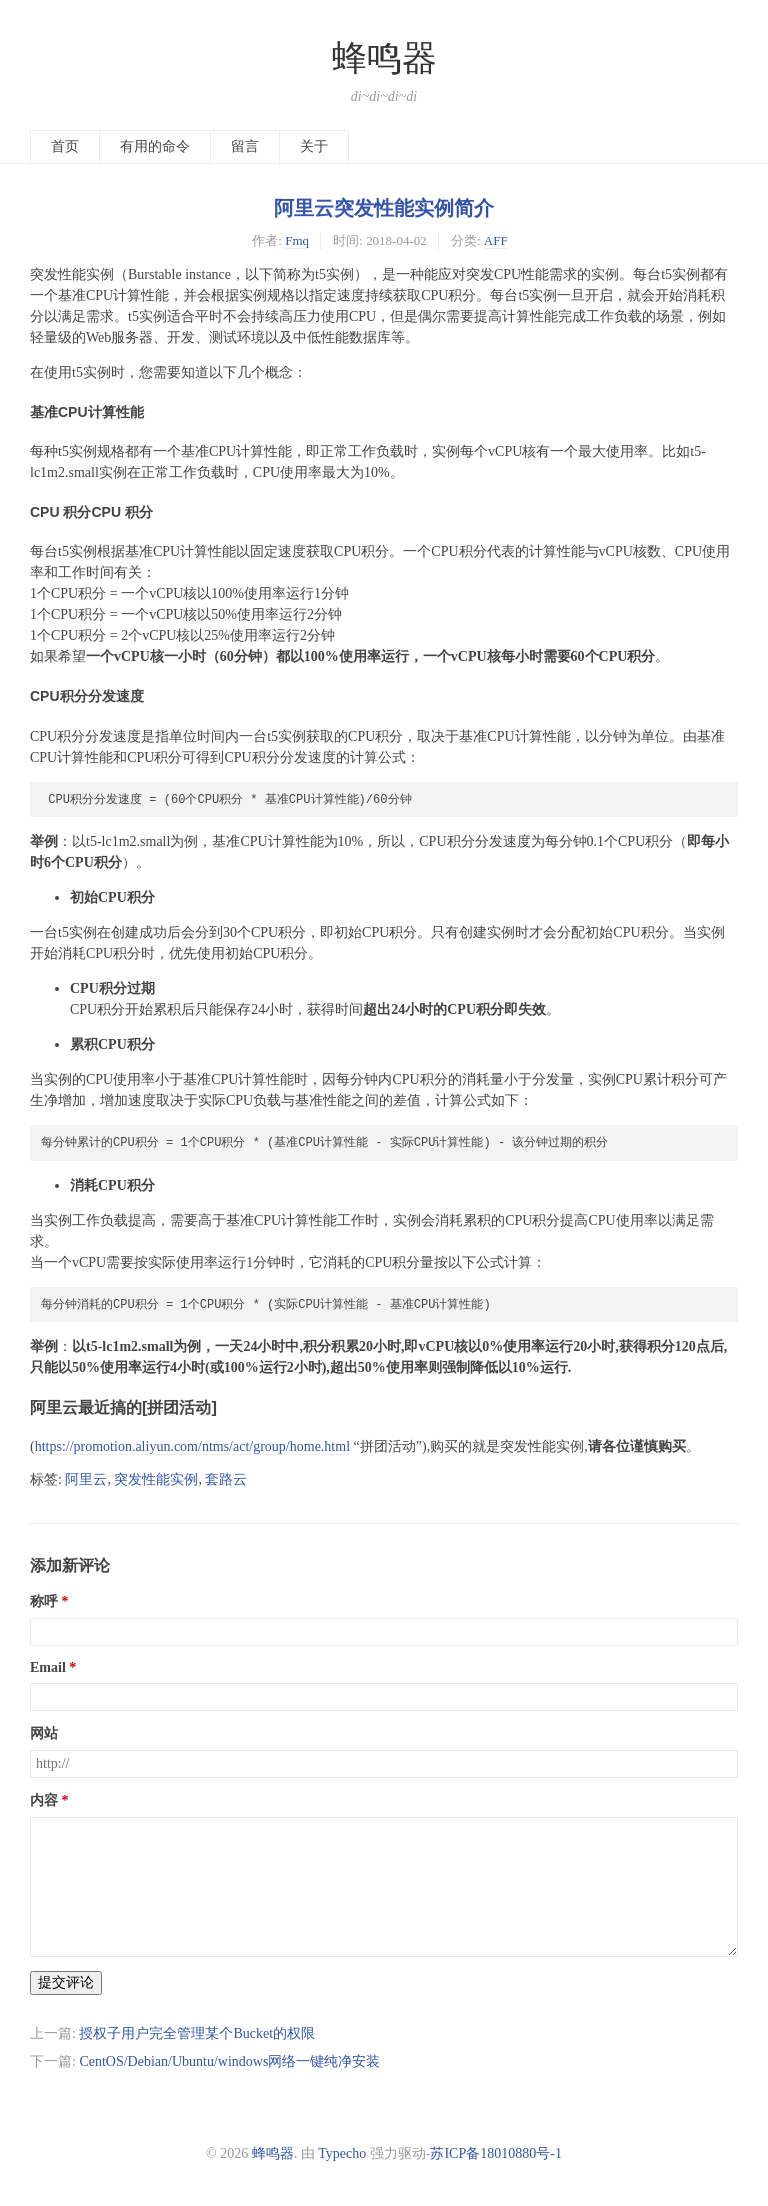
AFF (496, 240)
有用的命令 (155, 146)
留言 (245, 146)
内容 (44, 1800)
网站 (44, 1733)
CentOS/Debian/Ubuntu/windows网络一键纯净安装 (229, 2061)
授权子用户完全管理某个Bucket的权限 (197, 2033)
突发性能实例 (156, 1479)
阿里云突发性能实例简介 (384, 208)
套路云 (226, 1479)
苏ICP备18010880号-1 (495, 2153)
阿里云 (86, 1479)
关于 (314, 146)
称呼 (44, 1601)
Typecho (342, 2153)
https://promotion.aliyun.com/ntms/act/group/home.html (192, 1446)
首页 (65, 146)
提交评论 (66, 1982)
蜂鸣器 (384, 58)
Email (48, 1667)
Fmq (297, 240)
